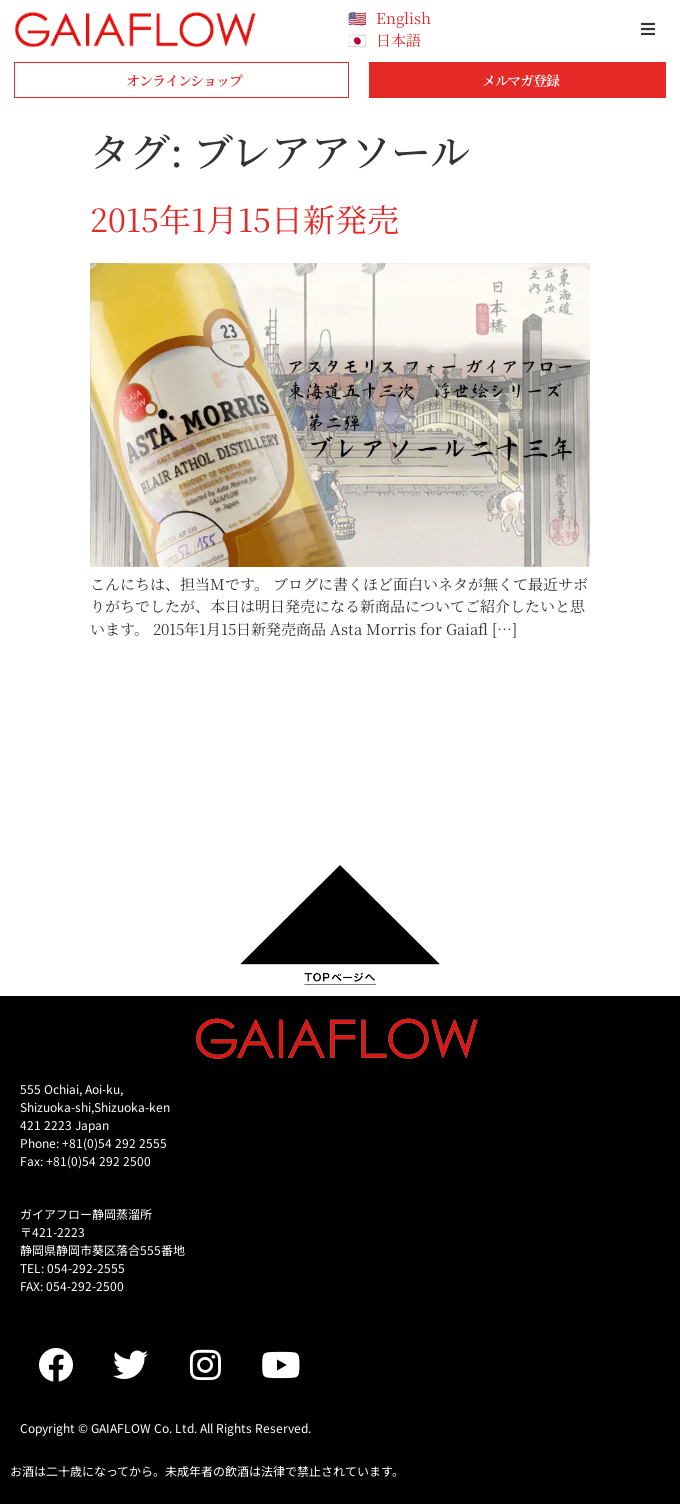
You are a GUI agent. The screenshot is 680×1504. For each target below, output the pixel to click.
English (403, 17)
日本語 (398, 39)
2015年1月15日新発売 (244, 218)
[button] (648, 29)
